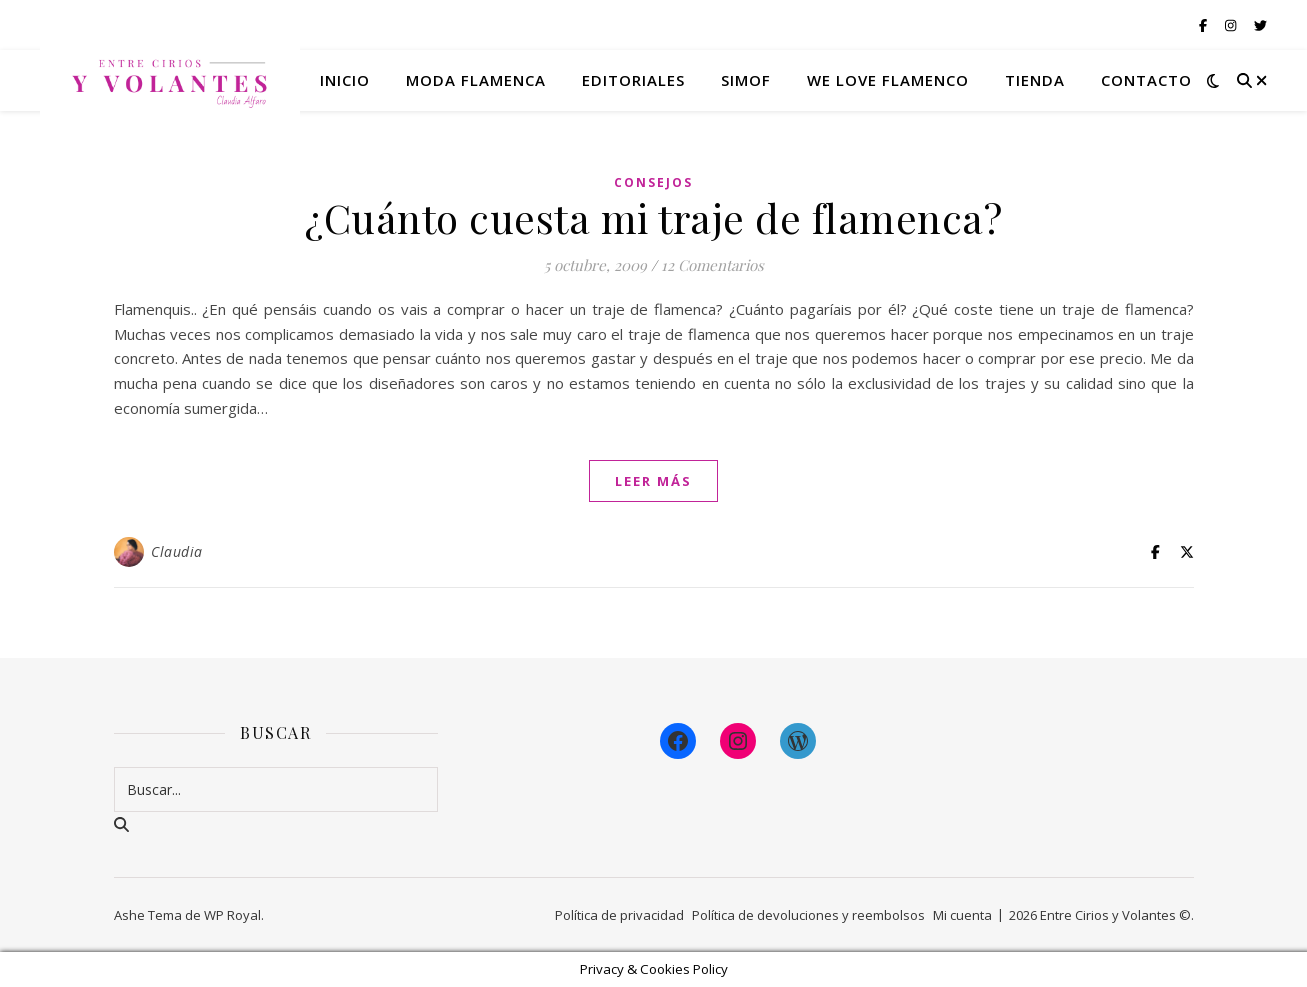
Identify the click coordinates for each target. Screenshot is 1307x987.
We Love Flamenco (888, 80)
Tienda (1035, 80)
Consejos (653, 182)
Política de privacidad (619, 915)
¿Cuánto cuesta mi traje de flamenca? (653, 217)
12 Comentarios (712, 265)
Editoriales (633, 80)
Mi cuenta (962, 915)
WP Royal (232, 915)
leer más (653, 481)
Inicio (345, 80)
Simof (746, 80)
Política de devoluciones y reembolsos (808, 915)
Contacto (1146, 80)
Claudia (177, 551)
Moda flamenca (476, 80)
